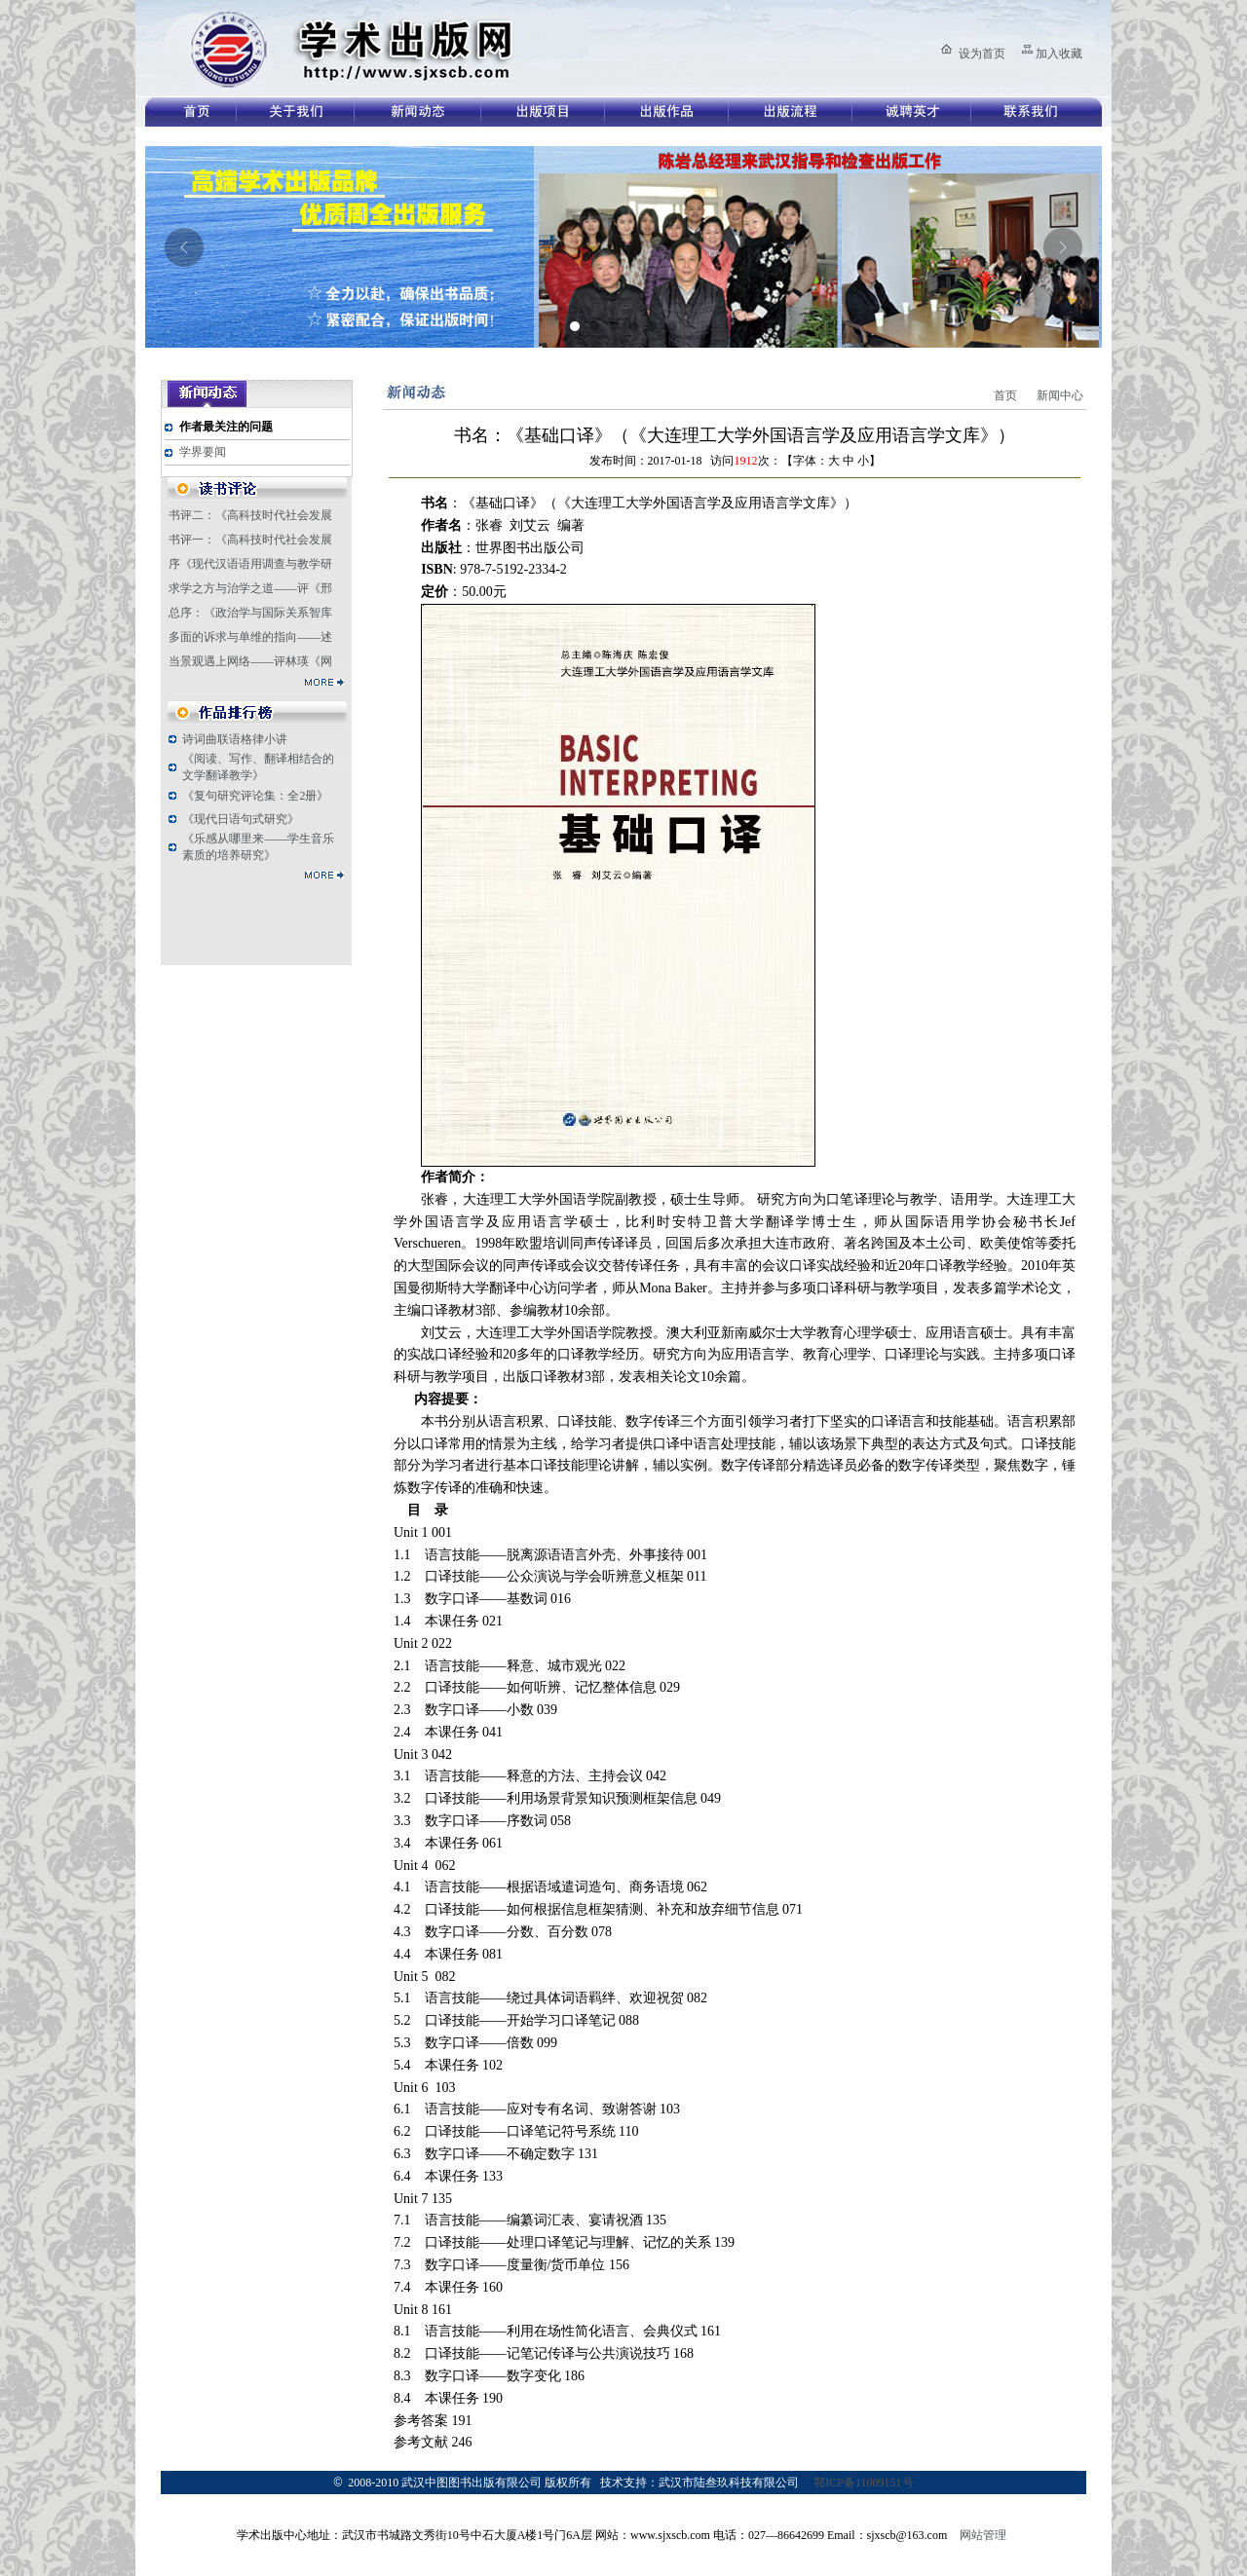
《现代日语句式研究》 (240, 819)
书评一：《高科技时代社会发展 (250, 539)
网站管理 (983, 2535)
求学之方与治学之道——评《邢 (250, 588)
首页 (1005, 395)
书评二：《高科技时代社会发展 (250, 515)
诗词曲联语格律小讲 (234, 739)
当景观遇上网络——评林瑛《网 (250, 661)
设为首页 (982, 53)
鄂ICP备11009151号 (863, 2482)
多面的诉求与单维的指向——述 (250, 637)
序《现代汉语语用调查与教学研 (250, 564)
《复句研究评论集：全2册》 (255, 796)
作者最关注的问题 (226, 426)
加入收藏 (1059, 53)
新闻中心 (1060, 395)
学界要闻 (202, 452)
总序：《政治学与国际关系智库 (250, 612)
